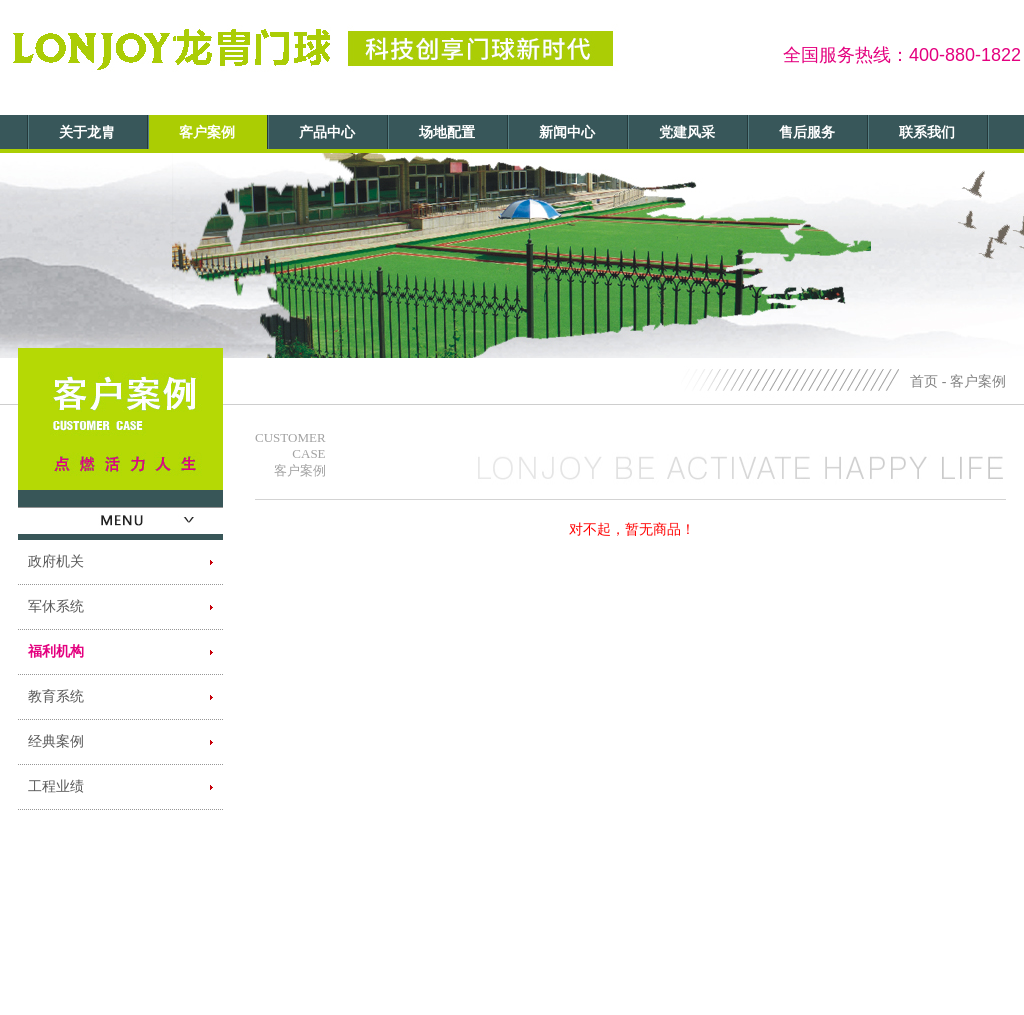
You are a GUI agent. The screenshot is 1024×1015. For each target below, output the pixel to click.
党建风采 (687, 132)
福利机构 (56, 651)
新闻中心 (567, 132)
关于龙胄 (87, 132)
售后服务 (807, 132)
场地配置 (447, 132)
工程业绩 (56, 786)
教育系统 (56, 696)
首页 (924, 381)
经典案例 (56, 741)
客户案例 (207, 132)
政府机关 (56, 561)
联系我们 (927, 132)
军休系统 (56, 606)
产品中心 (327, 132)
